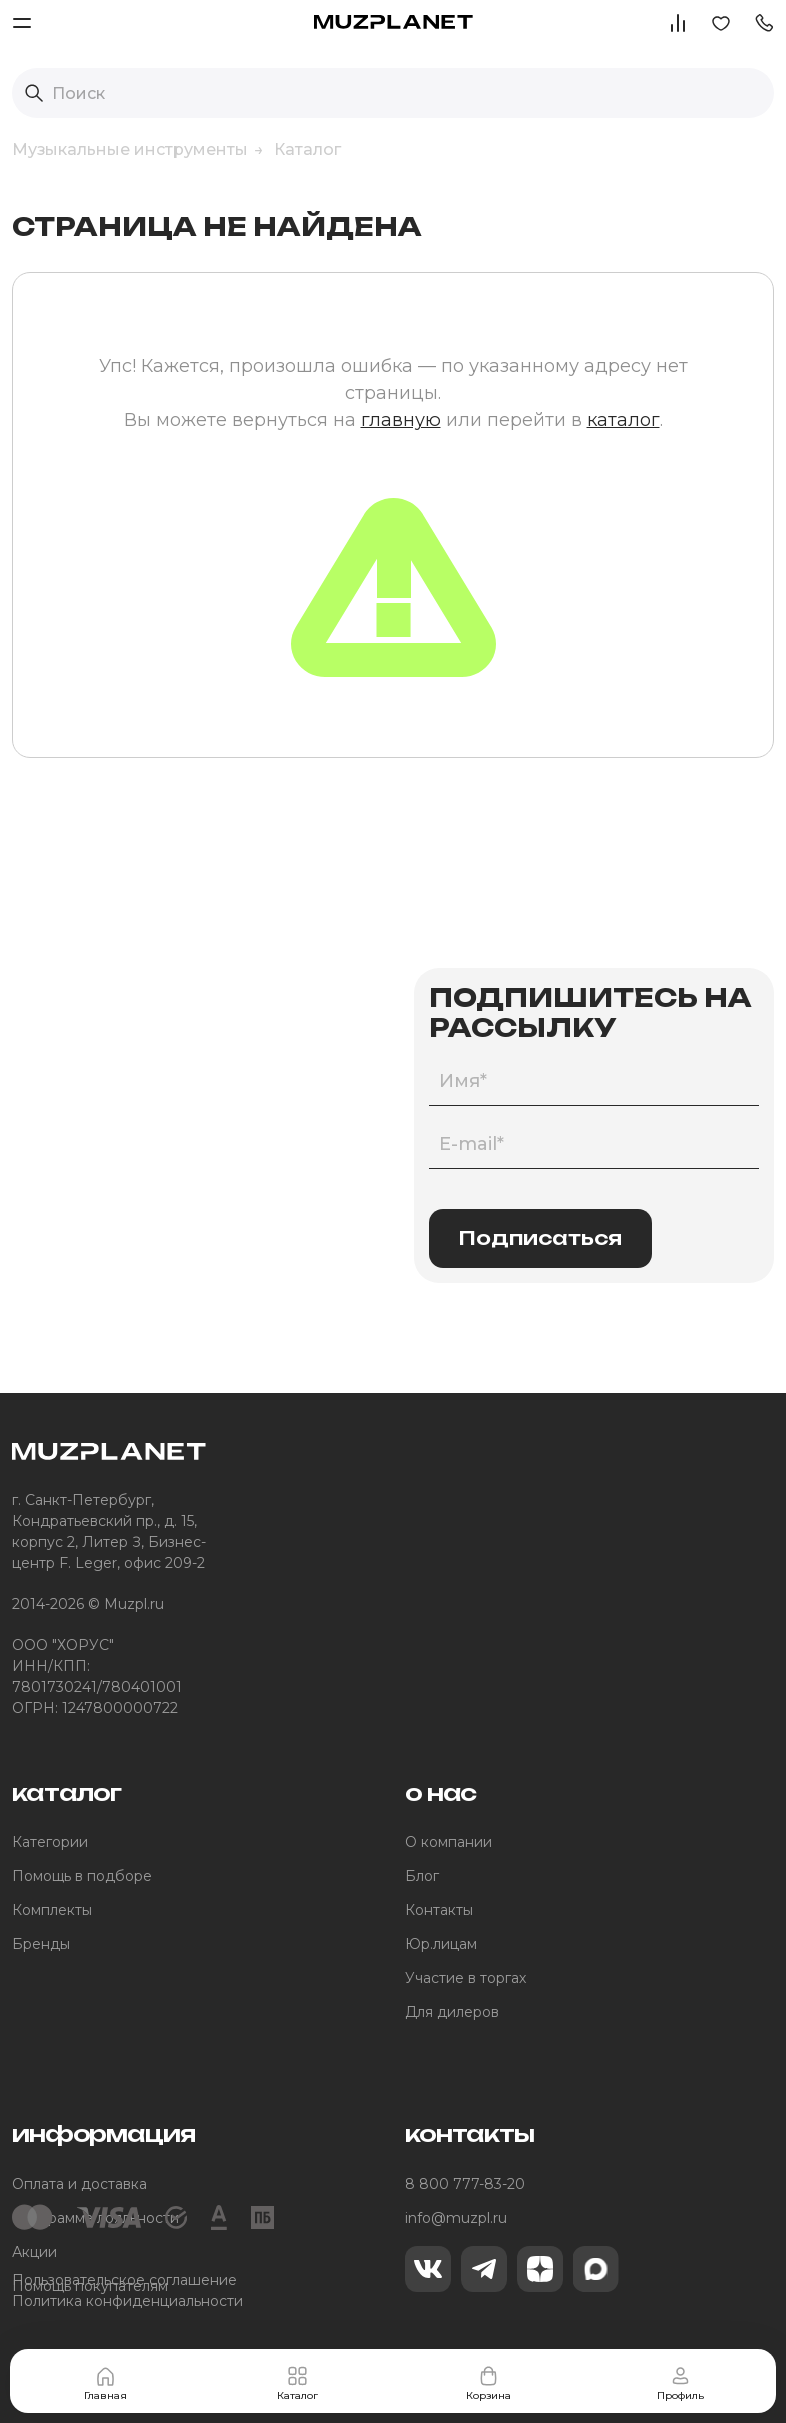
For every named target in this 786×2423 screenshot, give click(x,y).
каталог (623, 420)
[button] (764, 21)
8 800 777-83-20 (465, 2184)
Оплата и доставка (79, 2184)
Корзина (488, 2383)
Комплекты (52, 1910)
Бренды (41, 1944)
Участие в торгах (465, 1978)
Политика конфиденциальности (127, 2301)
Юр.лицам (441, 1944)
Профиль (680, 2383)
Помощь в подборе (82, 1876)
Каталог (297, 2383)
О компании (448, 1842)
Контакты (439, 1910)
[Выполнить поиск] (34, 93)
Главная (105, 2383)
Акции (34, 2252)
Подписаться (540, 1238)
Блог (422, 1876)
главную (401, 420)
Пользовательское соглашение (124, 2280)
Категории (50, 1842)
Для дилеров (452, 2012)
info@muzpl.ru (456, 2218)
